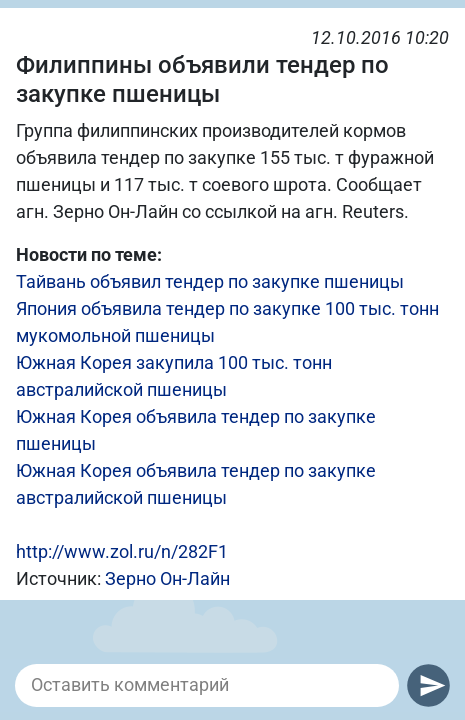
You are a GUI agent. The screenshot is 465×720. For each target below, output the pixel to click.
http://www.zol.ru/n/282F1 (122, 551)
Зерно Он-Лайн (167, 578)
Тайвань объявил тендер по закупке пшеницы (210, 281)
